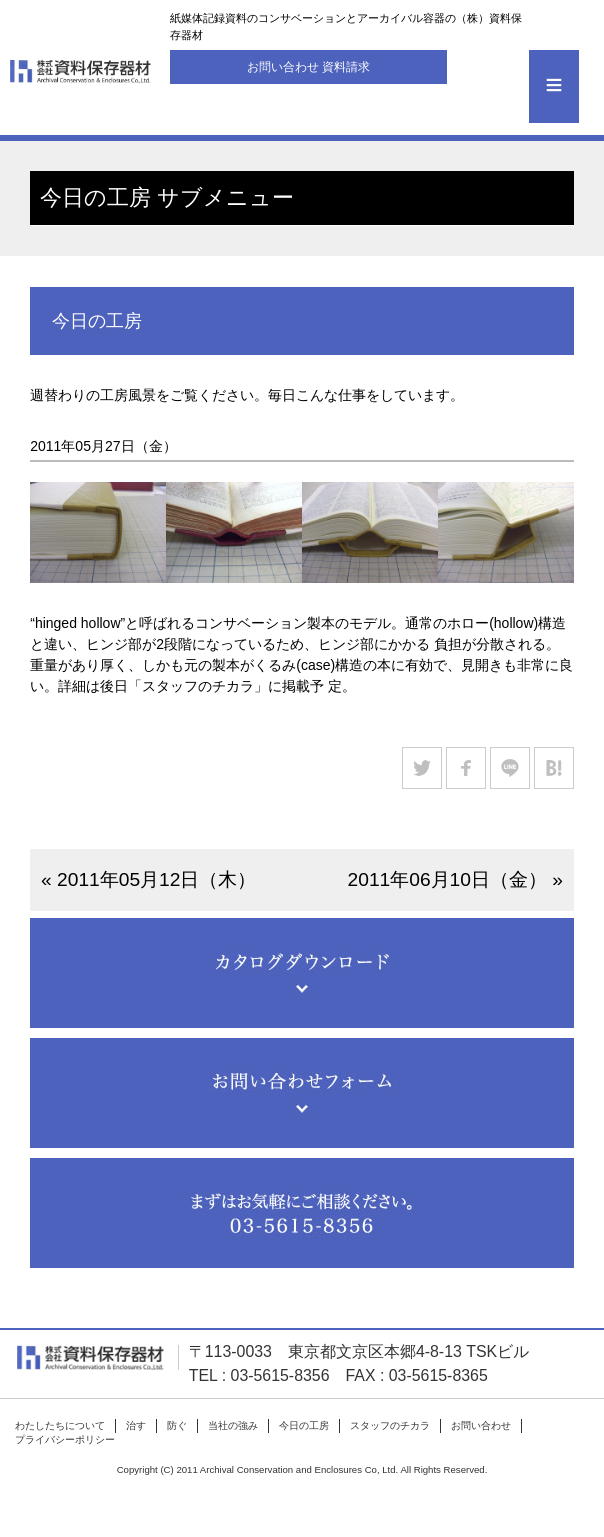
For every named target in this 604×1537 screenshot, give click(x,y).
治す (136, 1425)
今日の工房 (304, 1425)
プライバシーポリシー (65, 1439)
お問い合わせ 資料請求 (308, 67)
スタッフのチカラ (390, 1425)
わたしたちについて (60, 1425)
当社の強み (233, 1425)
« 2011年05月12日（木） (148, 879)
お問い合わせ (481, 1425)
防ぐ (177, 1425)
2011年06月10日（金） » (455, 879)
